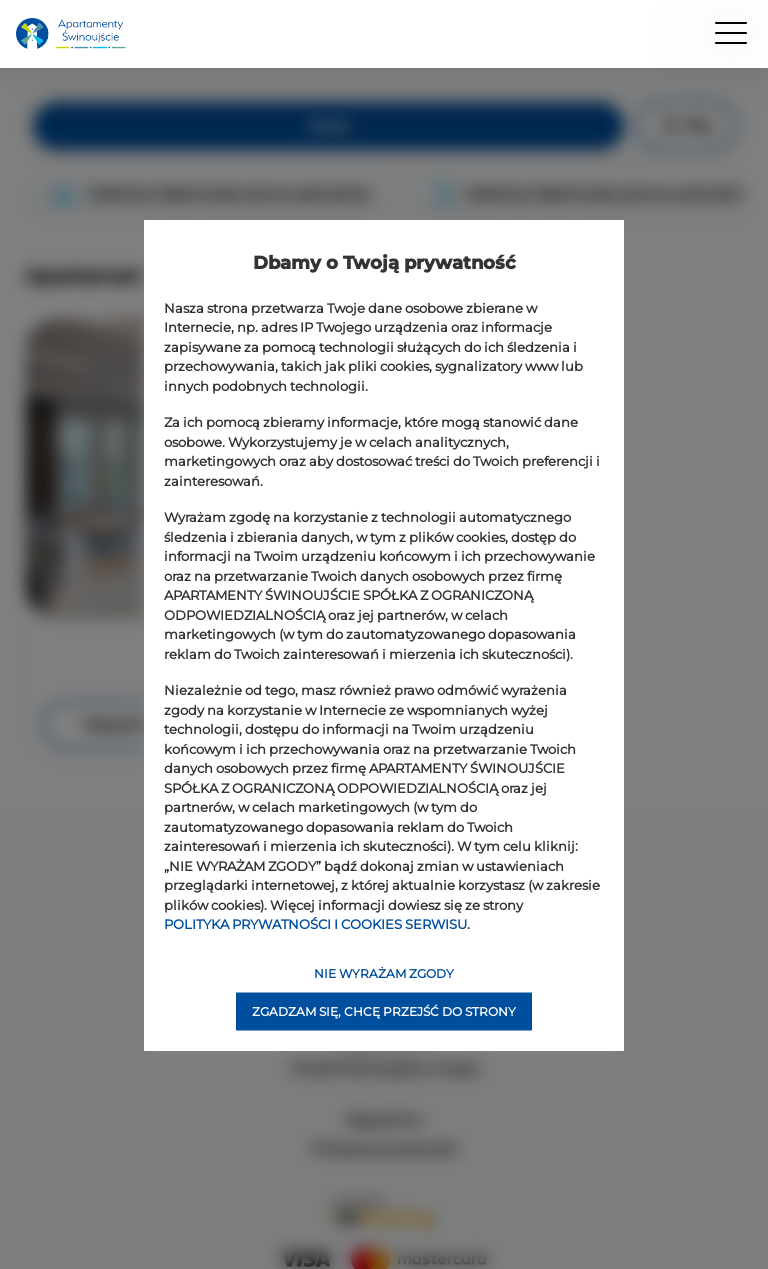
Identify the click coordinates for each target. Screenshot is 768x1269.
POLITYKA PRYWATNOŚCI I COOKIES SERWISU (315, 924)
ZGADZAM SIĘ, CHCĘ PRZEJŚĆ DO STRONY (384, 1010)
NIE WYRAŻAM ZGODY (384, 972)
